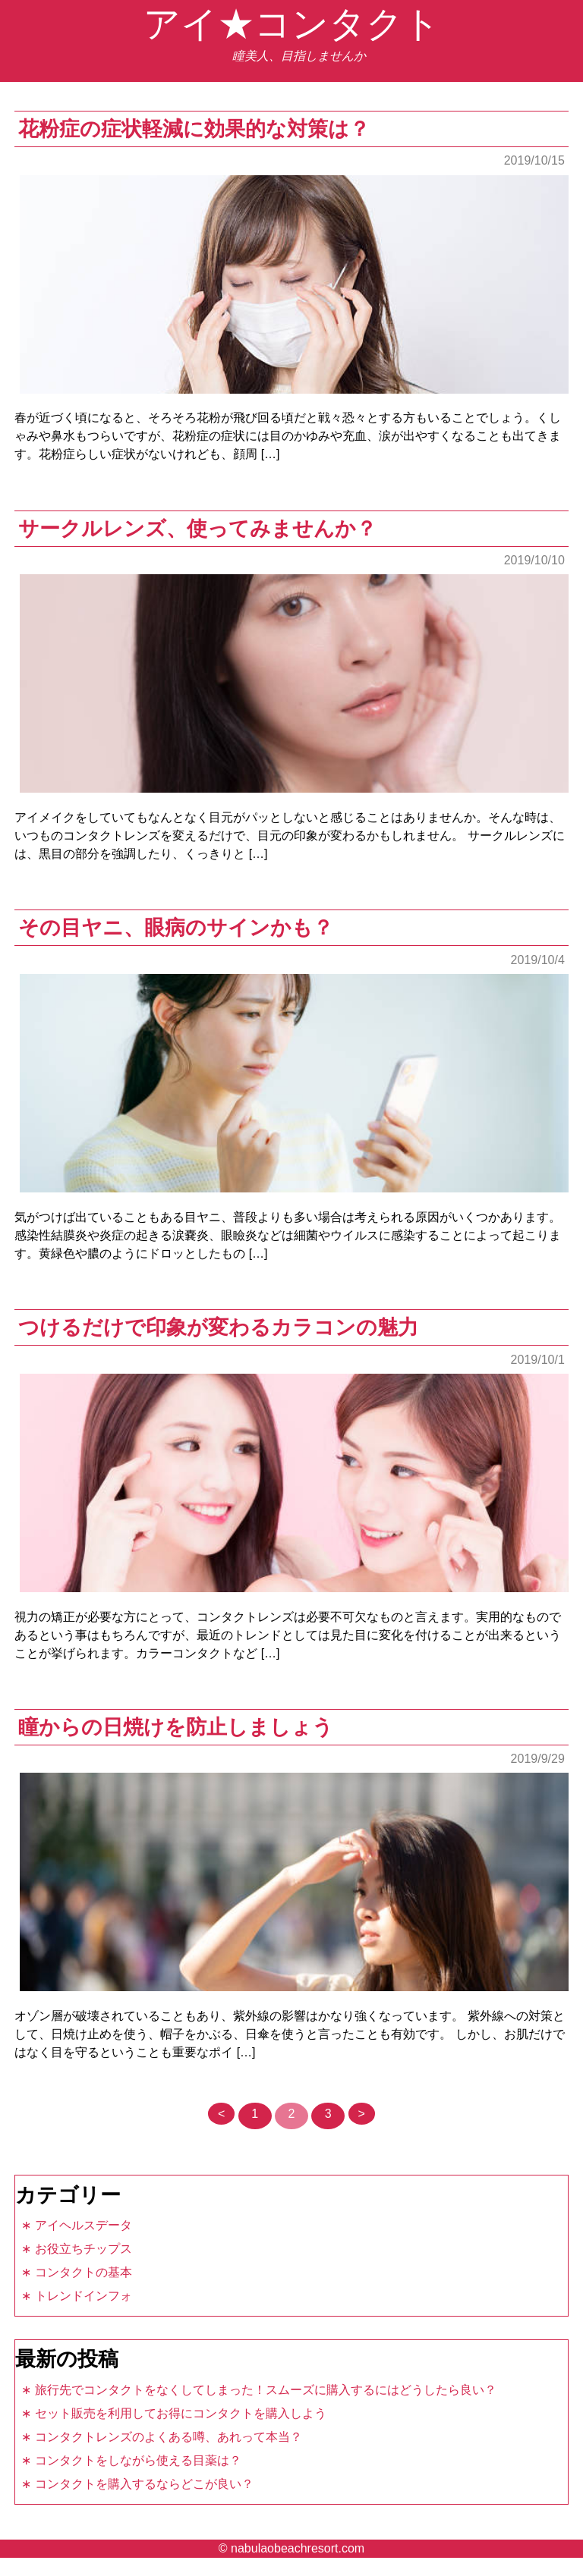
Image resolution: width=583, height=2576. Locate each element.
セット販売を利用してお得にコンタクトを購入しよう (180, 2413)
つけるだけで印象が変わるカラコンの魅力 (218, 1327)
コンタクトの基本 (83, 2272)
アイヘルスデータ (83, 2225)
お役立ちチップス (83, 2248)
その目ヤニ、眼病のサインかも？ (175, 927)
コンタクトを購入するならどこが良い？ (144, 2483)
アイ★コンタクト (291, 24)
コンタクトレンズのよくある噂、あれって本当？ (168, 2436)
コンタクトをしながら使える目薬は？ (138, 2460)
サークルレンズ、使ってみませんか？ (197, 528)
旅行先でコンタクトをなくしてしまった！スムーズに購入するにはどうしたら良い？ (265, 2389)
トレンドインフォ (83, 2295)
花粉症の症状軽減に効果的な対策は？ (194, 128)
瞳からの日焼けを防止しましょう (175, 1727)
